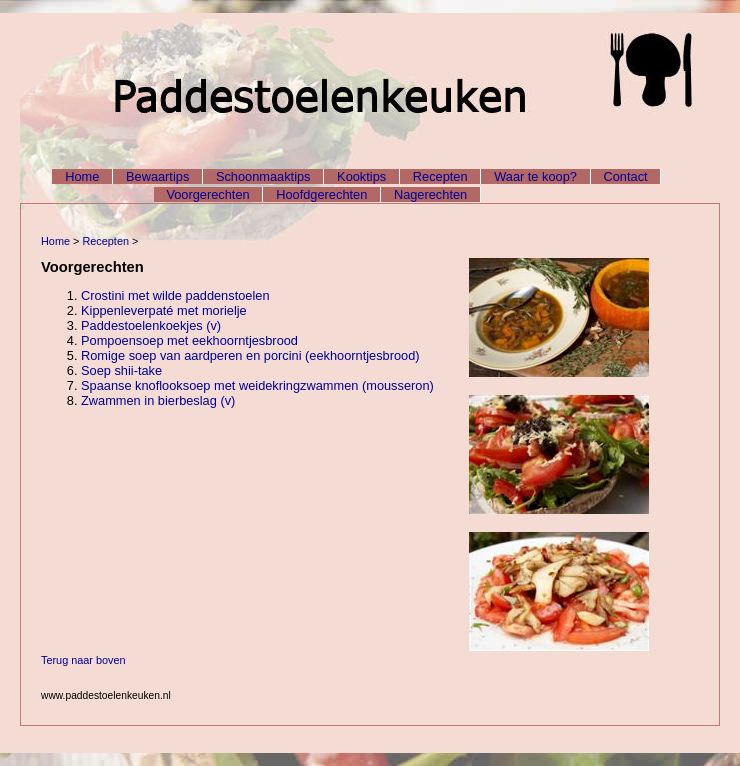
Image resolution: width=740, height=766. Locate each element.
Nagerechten (430, 194)
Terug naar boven (83, 660)
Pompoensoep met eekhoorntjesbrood (189, 340)
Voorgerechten (207, 194)
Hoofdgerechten (321, 194)
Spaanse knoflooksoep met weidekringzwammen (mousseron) (257, 385)
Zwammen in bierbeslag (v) (158, 400)
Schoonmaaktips (263, 176)
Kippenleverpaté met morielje (164, 310)
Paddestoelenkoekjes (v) (151, 325)
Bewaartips (157, 176)
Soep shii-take (121, 370)
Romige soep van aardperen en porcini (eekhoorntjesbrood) (250, 355)
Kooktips (361, 176)
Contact (626, 176)
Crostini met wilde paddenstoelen (175, 295)
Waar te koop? (535, 176)
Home (82, 176)
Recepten (440, 176)
